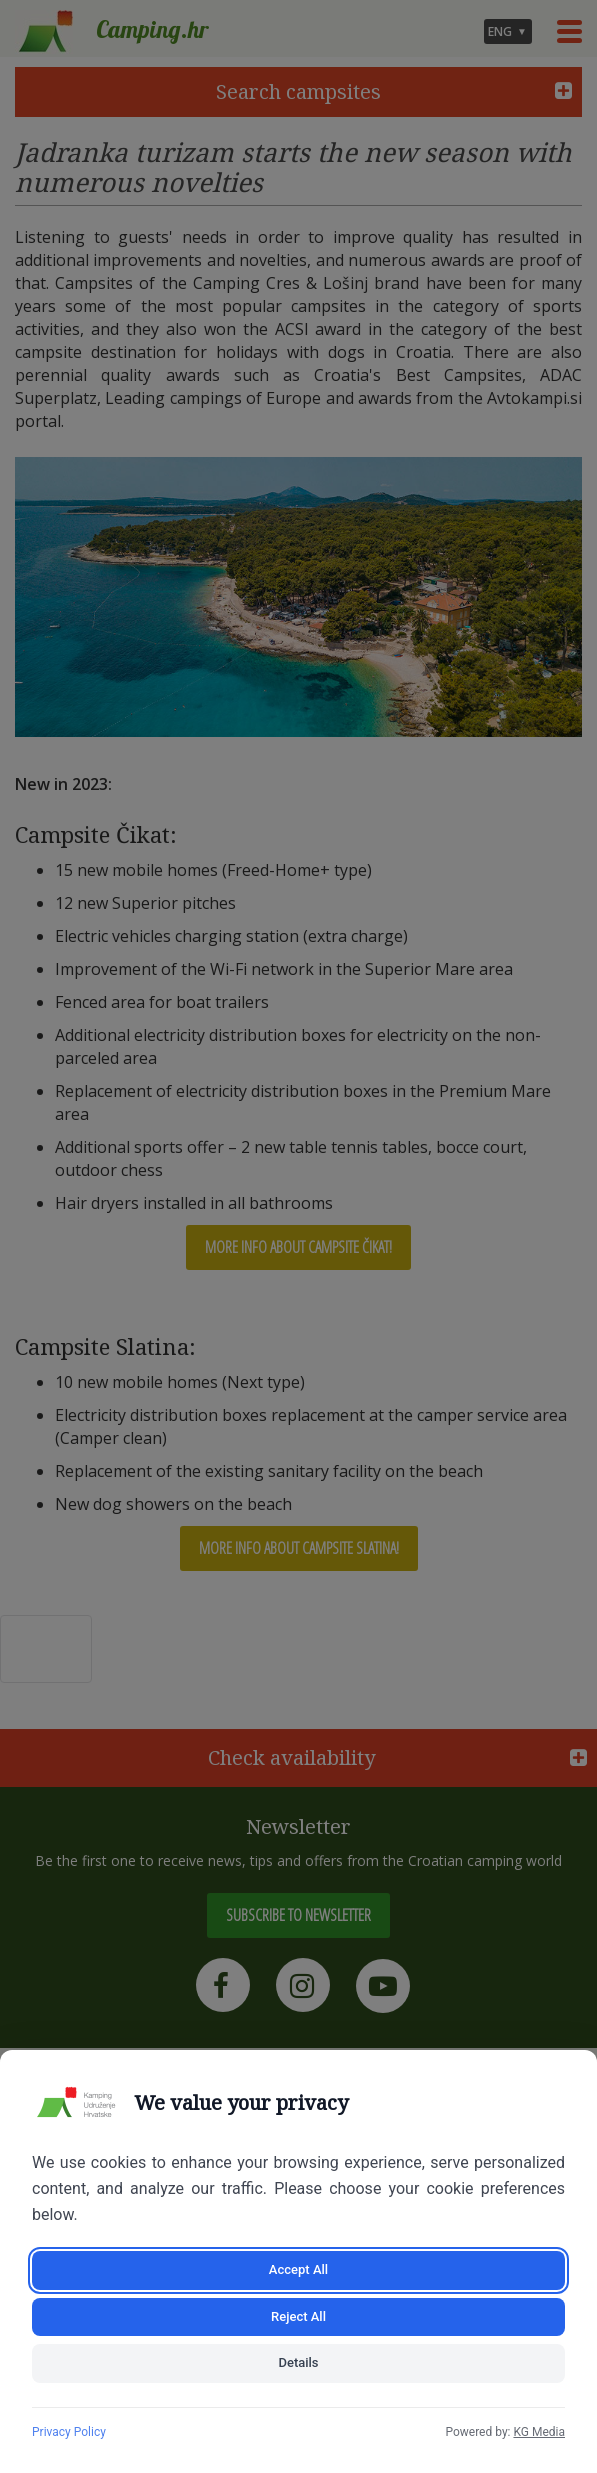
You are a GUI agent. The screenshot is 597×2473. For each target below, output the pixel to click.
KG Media (539, 2432)
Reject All (298, 2316)
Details (298, 2362)
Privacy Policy (69, 2432)
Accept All (298, 2269)
